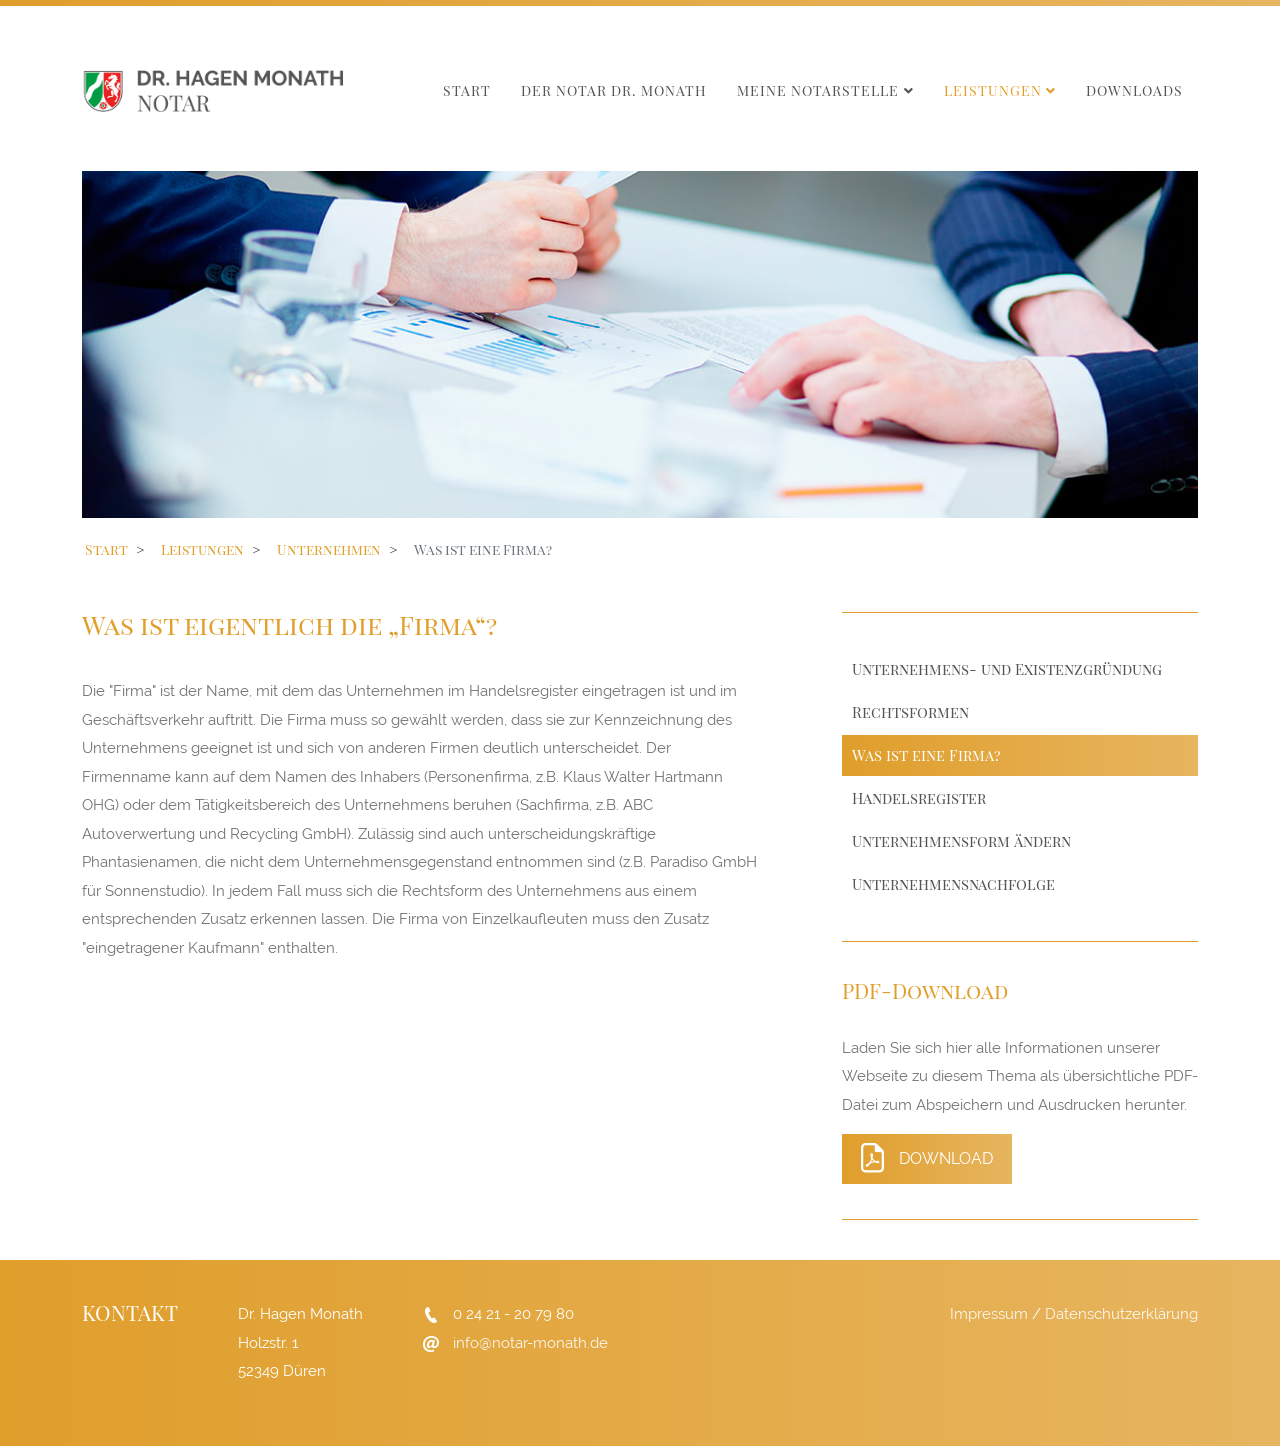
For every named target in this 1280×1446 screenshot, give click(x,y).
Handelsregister (919, 798)
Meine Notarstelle (818, 90)
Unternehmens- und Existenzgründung (1007, 669)
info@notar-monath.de (530, 1343)
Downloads (1134, 90)
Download (927, 1158)
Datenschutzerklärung (1121, 1314)
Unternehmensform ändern (961, 841)
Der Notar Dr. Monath (614, 90)
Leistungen (993, 90)
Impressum (989, 1314)
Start (467, 90)
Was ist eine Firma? (926, 755)
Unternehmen (329, 549)
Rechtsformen (910, 712)
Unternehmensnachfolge (953, 884)
